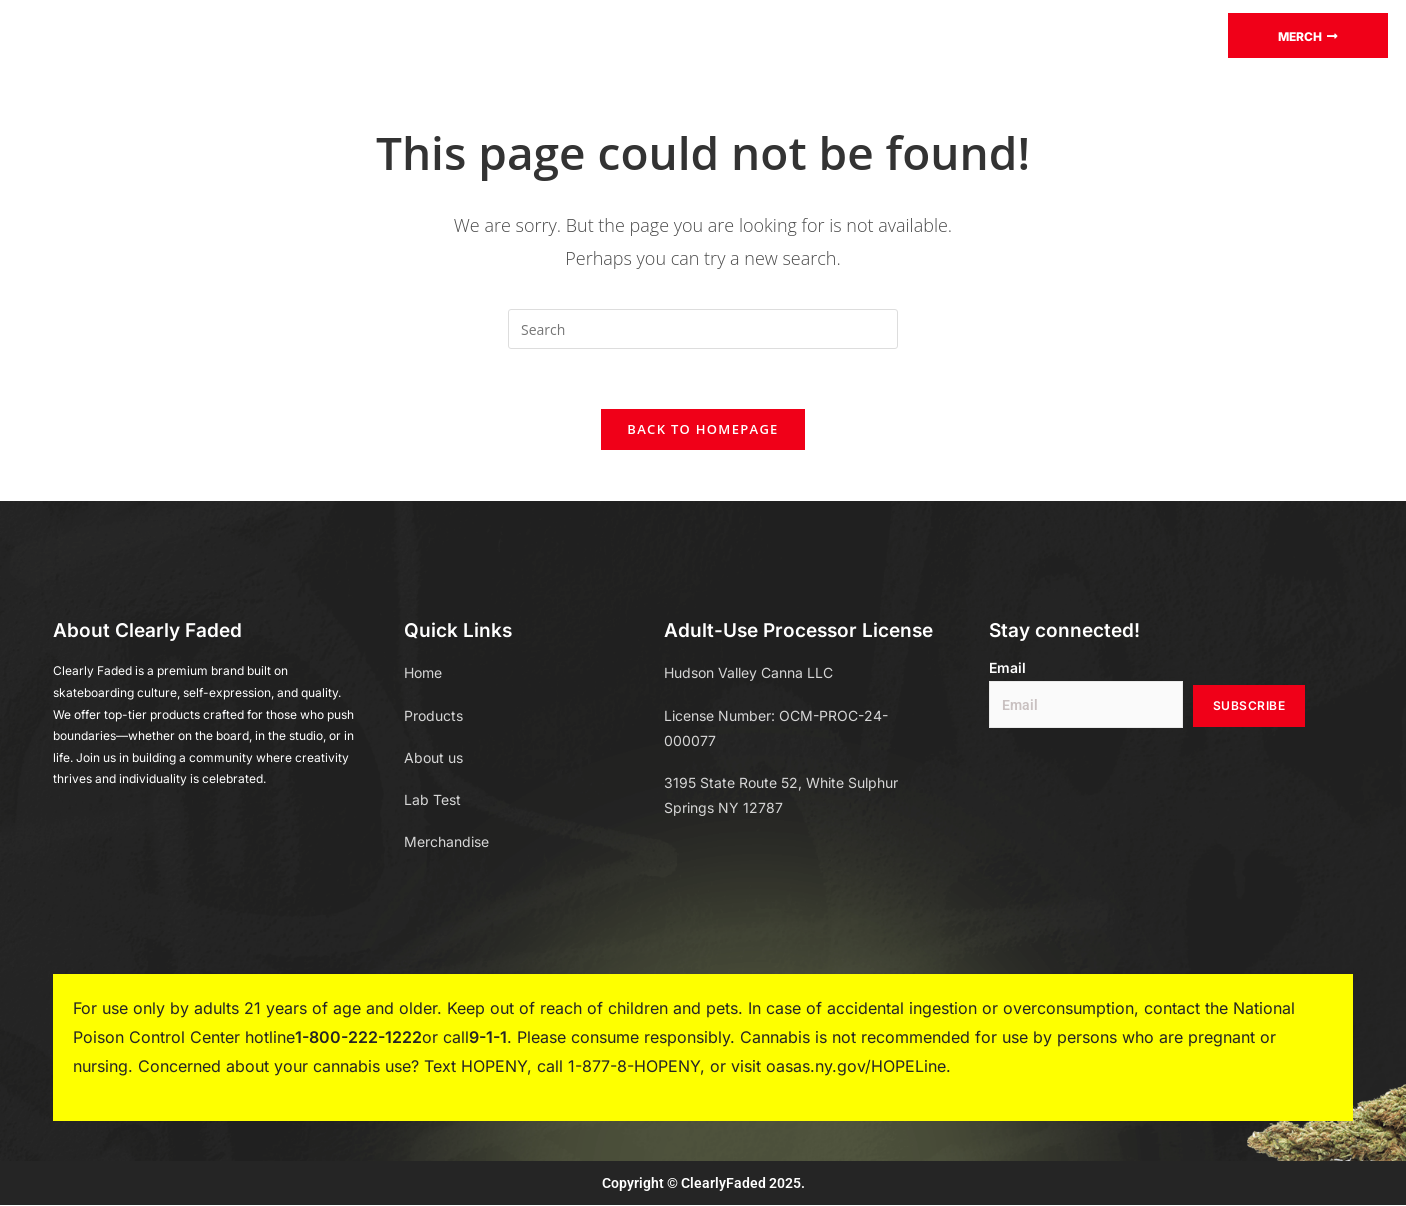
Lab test (565, 34)
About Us (894, 34)
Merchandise (767, 34)
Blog (657, 34)
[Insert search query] (703, 329)
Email (1007, 669)
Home (335, 34)
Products (444, 35)
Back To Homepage (702, 430)
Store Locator (1028, 34)
